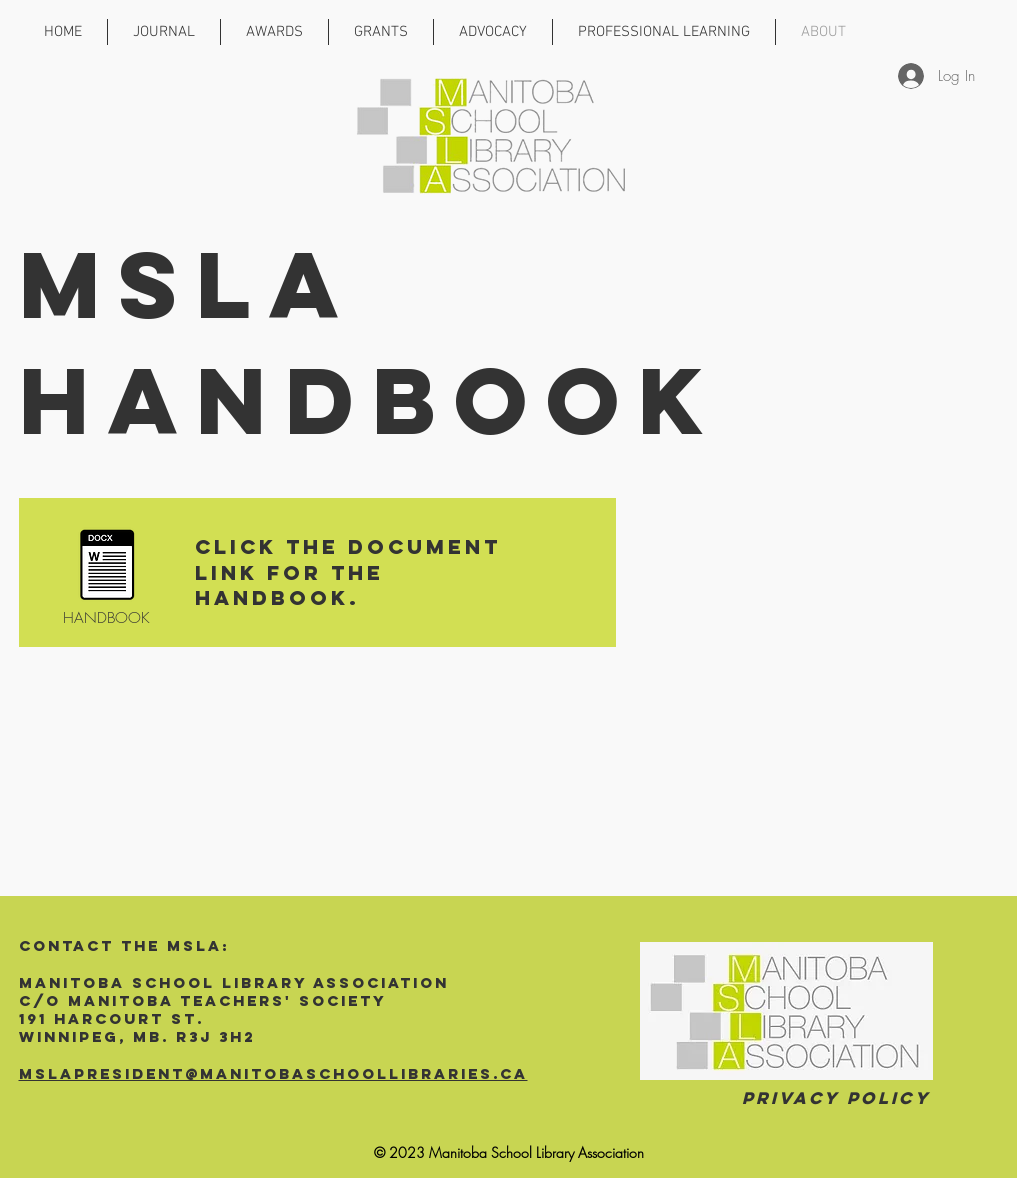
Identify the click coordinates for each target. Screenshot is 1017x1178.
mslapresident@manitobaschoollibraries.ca (273, 1073)
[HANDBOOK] (107, 578)
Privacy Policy (836, 1098)
